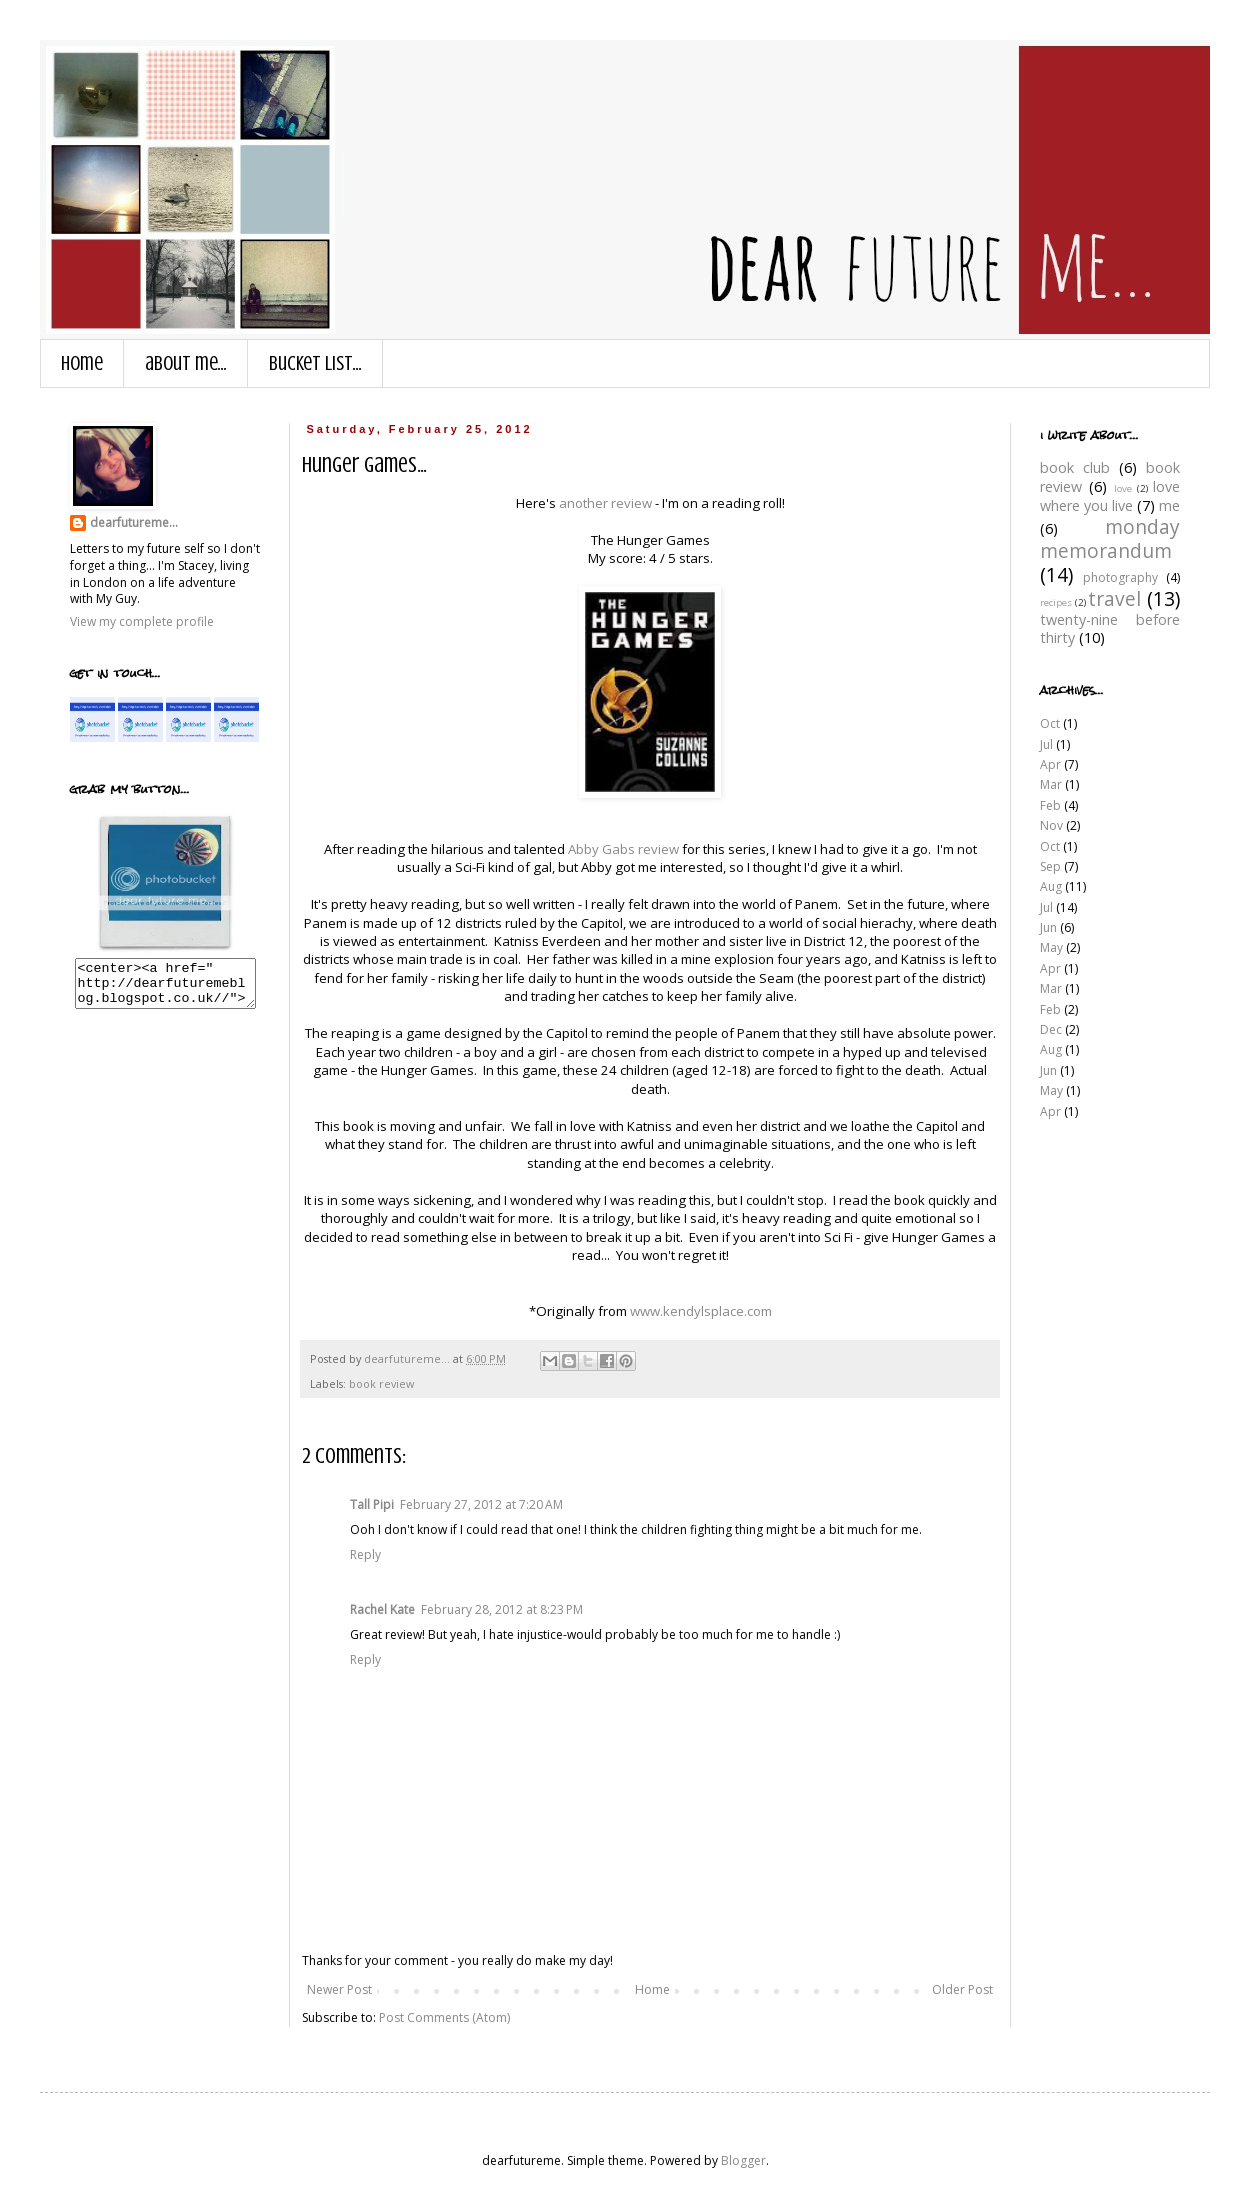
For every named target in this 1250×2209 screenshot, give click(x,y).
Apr (1050, 764)
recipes (1056, 602)
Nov (1051, 825)
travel (1114, 598)
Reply (365, 1554)
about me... (186, 363)
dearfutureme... (134, 523)
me (1169, 505)
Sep (1050, 866)
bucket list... (315, 363)
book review (381, 1383)
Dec (1051, 1029)
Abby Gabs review (623, 849)
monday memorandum (1110, 538)
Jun (1048, 927)
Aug (1051, 886)
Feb (1050, 805)
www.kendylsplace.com (701, 1311)
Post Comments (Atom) (444, 2017)
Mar (1051, 784)
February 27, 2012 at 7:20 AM (481, 1504)
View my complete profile (142, 621)
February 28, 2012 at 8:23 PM (502, 1609)
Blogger (743, 2160)
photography (1120, 577)
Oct (1050, 723)
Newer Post (339, 1989)
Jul (1046, 744)
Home (82, 363)
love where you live (1110, 496)
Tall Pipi (372, 1504)
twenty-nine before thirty (1110, 629)
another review (605, 503)
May (1051, 947)
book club (1075, 467)
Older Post (962, 1989)
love (1123, 488)
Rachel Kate (382, 1609)
